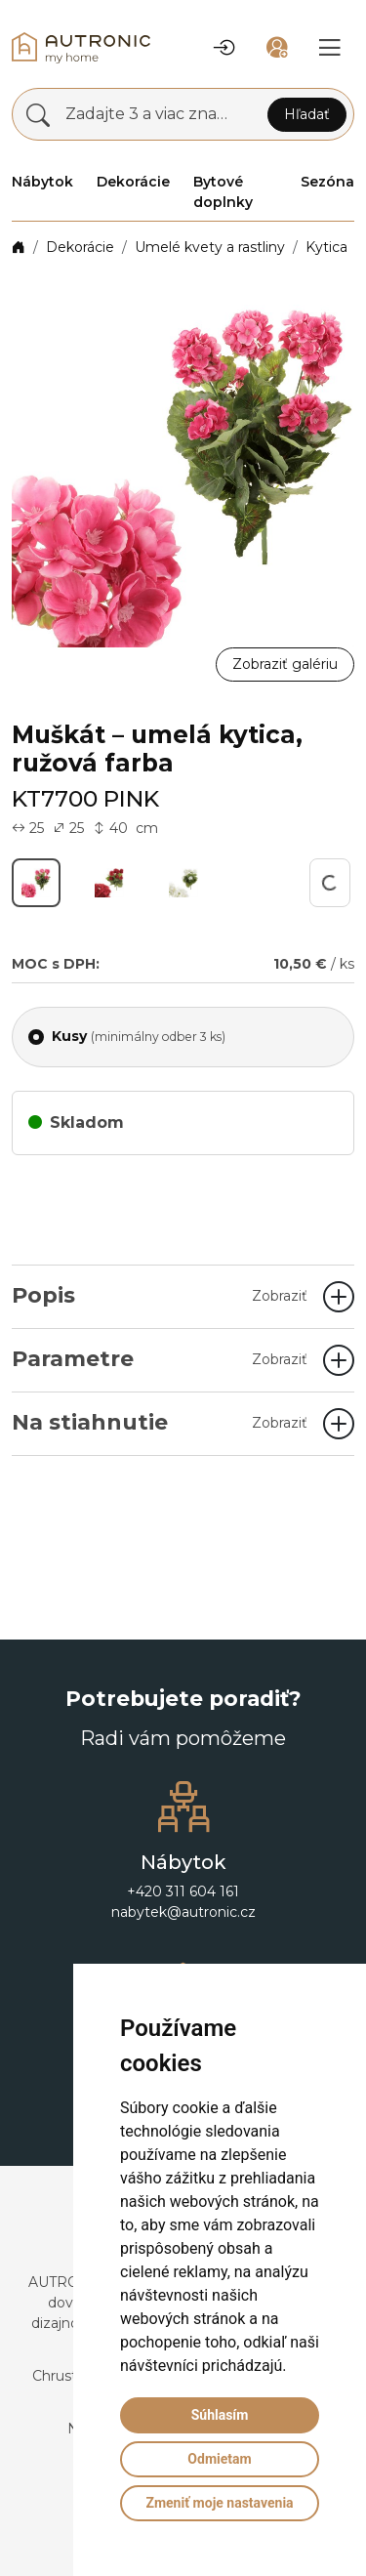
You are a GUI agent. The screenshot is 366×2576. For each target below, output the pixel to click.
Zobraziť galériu (285, 664)
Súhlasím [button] (220, 2415)
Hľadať (307, 114)
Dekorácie (80, 247)
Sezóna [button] (327, 181)
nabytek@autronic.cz (183, 1912)
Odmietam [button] (219, 2459)
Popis (159, 1295)
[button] (224, 47)
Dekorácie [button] (133, 181)
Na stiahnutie (159, 1422)
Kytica (326, 247)
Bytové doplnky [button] (223, 192)
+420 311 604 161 (183, 1891)
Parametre (159, 1359)
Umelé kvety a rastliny (210, 247)
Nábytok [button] (42, 181)
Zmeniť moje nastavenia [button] (219, 2503)
